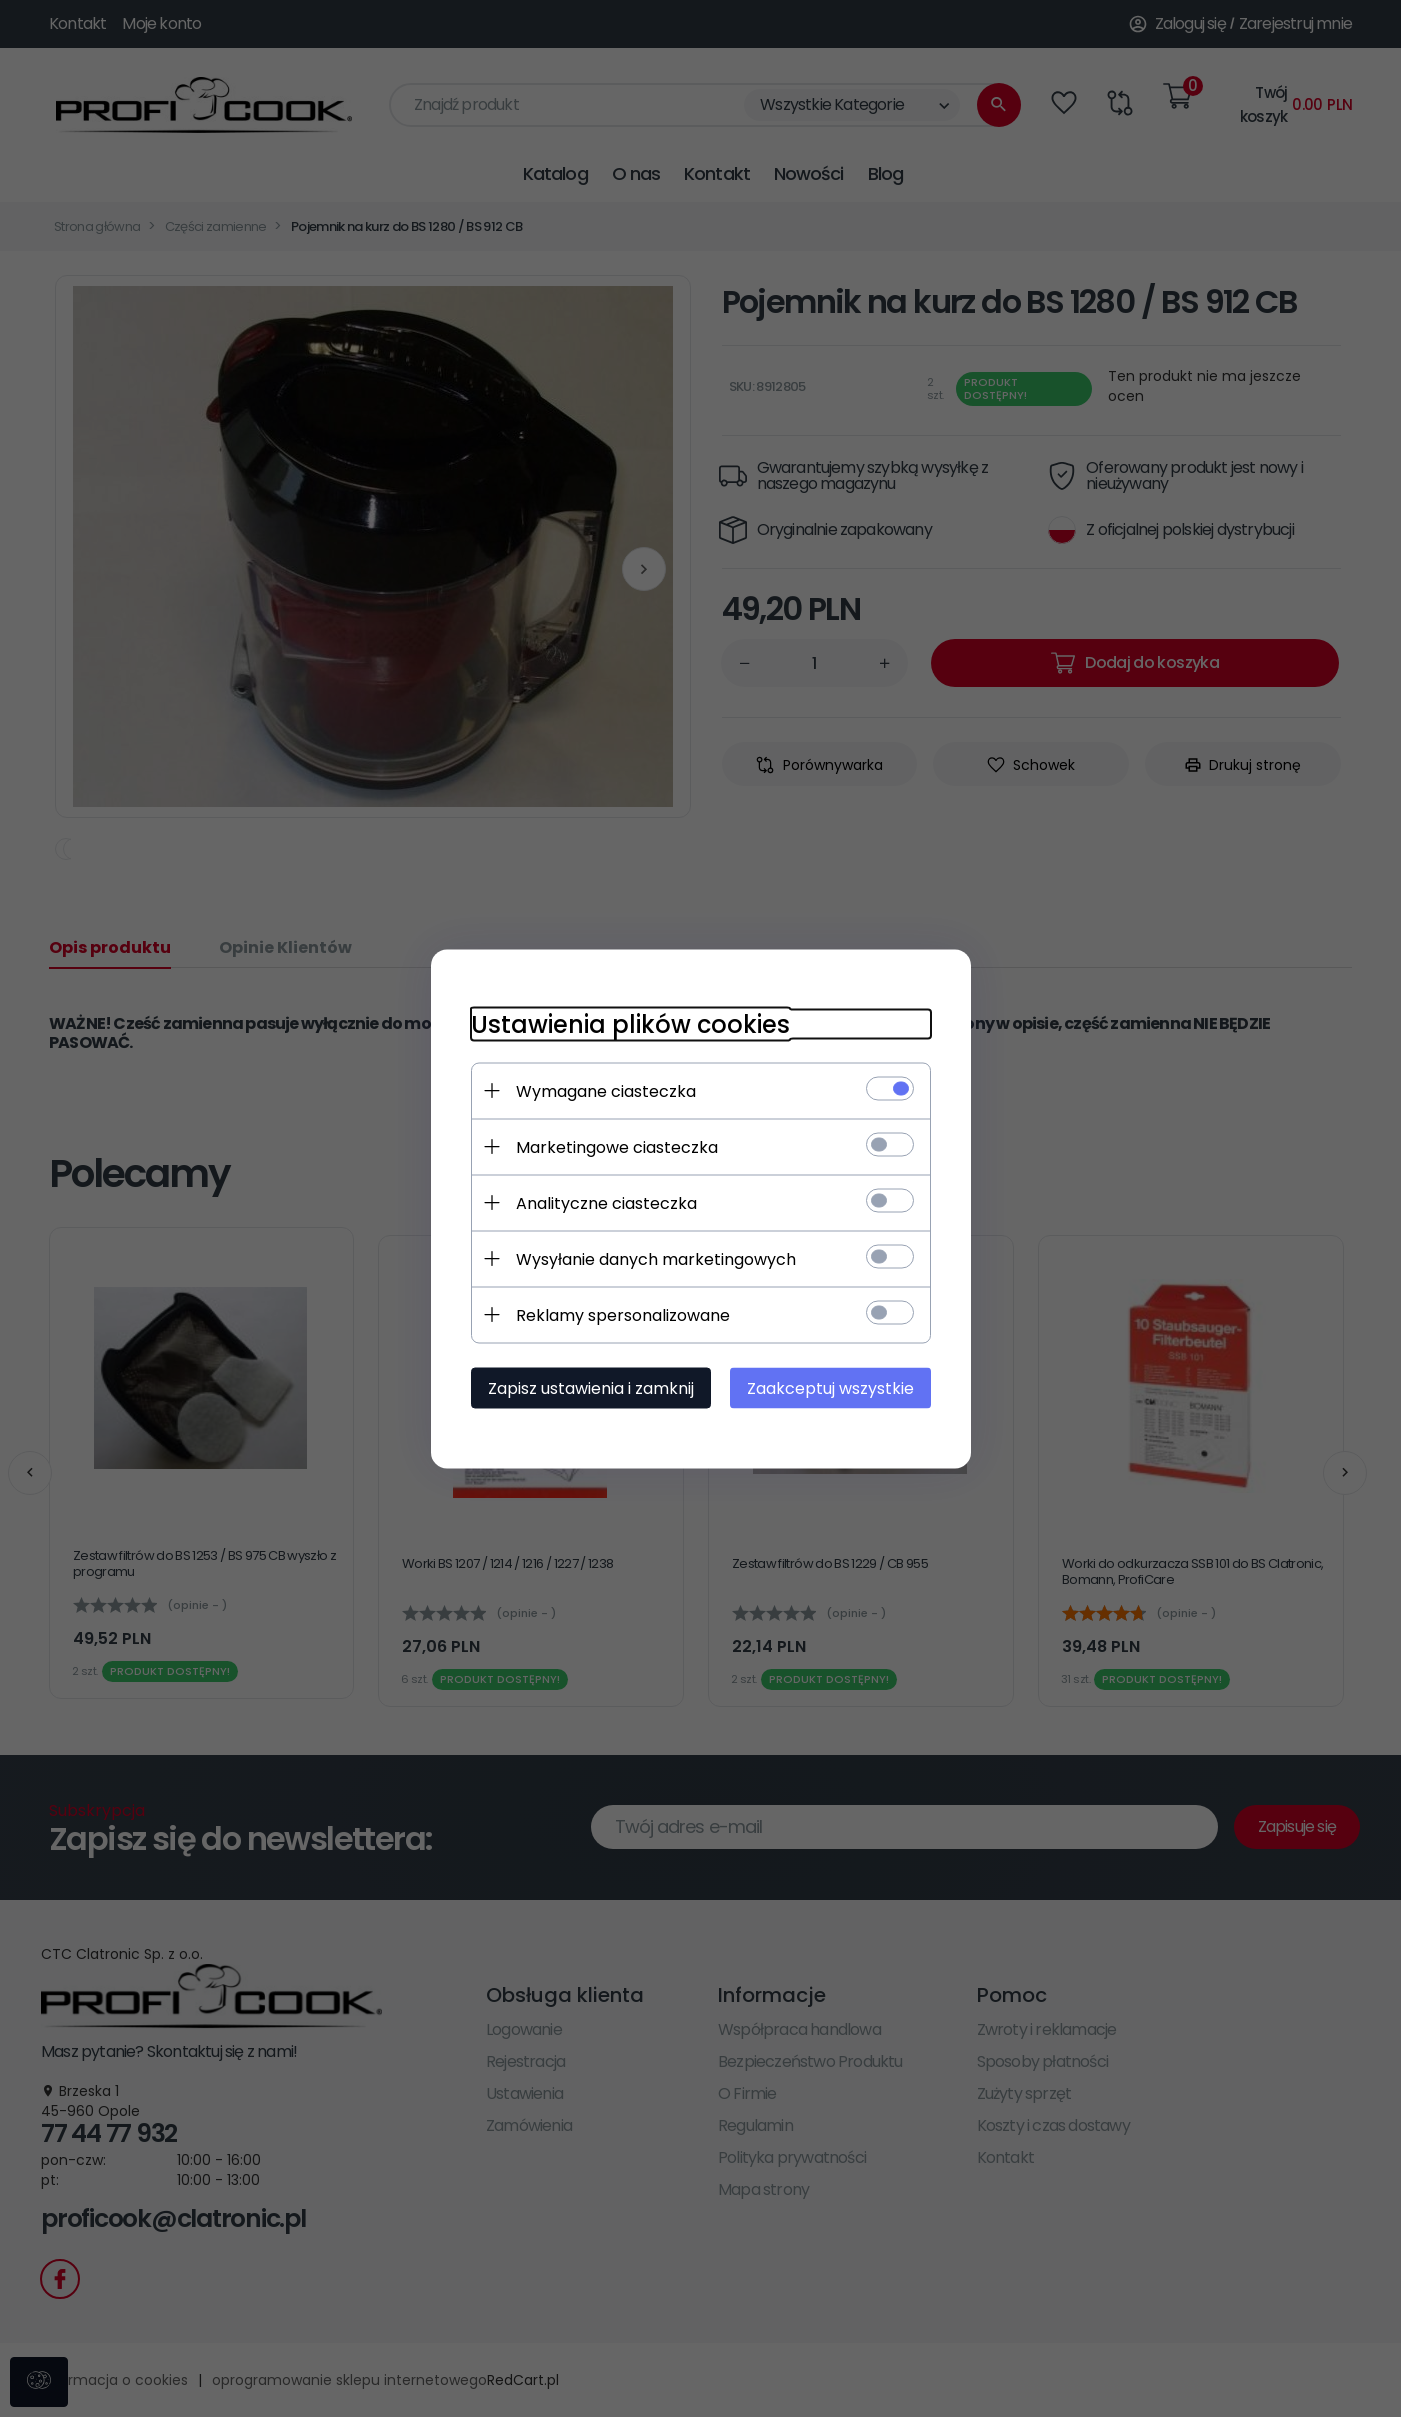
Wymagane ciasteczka (606, 1090)
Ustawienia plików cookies (630, 1023)
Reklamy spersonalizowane (623, 1314)
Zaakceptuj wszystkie (830, 1387)
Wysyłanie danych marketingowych (656, 1258)
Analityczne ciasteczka (606, 1202)
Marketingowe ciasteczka (617, 1146)
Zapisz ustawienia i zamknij (591, 1387)
